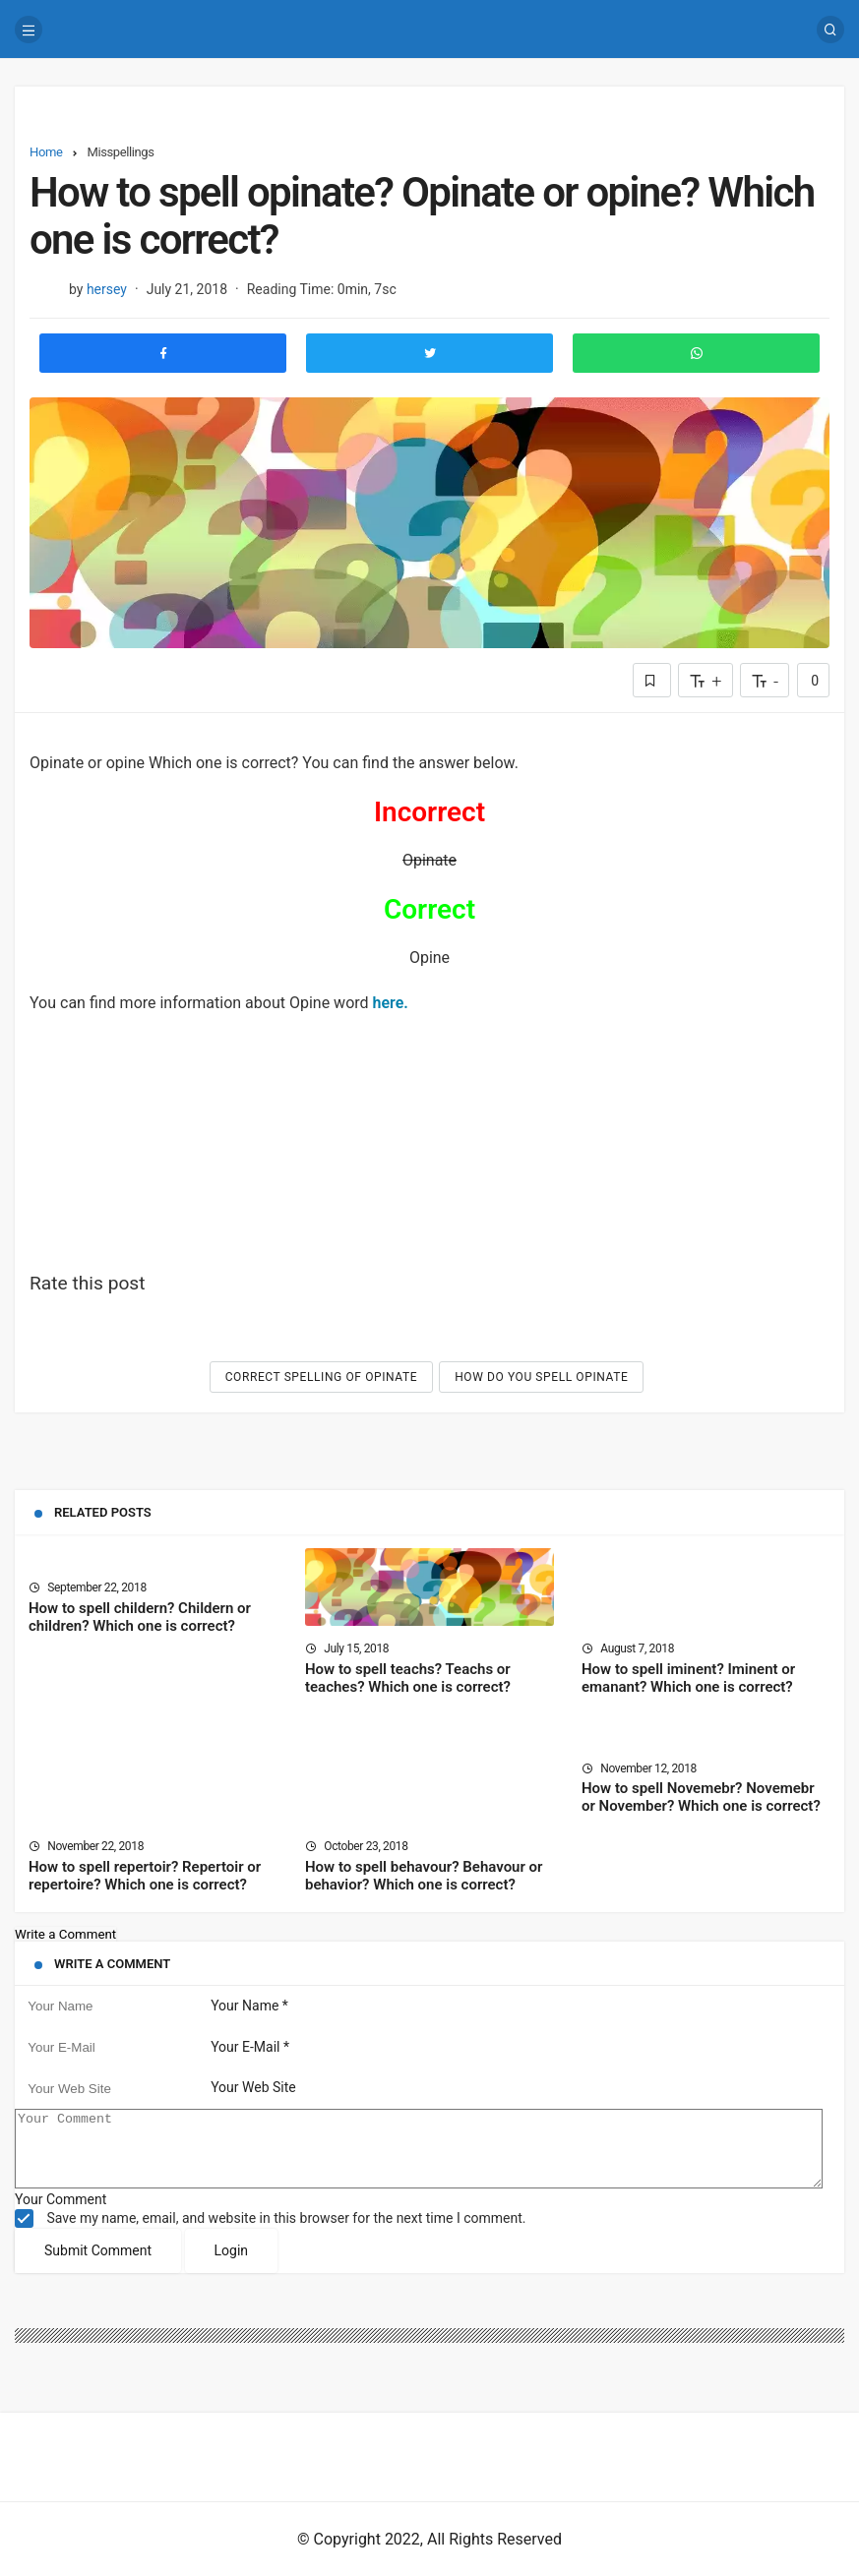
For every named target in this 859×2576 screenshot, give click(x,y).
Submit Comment (98, 2265)
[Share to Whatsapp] (696, 353)
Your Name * (249, 2005)
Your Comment (60, 2214)
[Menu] (28, 29)
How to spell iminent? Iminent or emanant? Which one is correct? (688, 1678)
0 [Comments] (813, 681)
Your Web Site (253, 2088)
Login (232, 2265)
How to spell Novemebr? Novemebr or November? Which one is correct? (701, 1798)
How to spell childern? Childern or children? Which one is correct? (140, 1617)
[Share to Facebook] (162, 353)
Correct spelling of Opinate (321, 1377)
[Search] (830, 29)
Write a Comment (65, 1934)
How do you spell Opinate (541, 1377)
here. (390, 1002)
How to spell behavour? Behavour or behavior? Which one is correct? (424, 1875)
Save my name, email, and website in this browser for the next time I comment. (285, 2233)
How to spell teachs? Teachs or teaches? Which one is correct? (408, 1678)
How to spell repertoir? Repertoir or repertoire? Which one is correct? (145, 1875)
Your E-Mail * (250, 2047)
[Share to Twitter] (429, 353)
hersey (107, 289)
